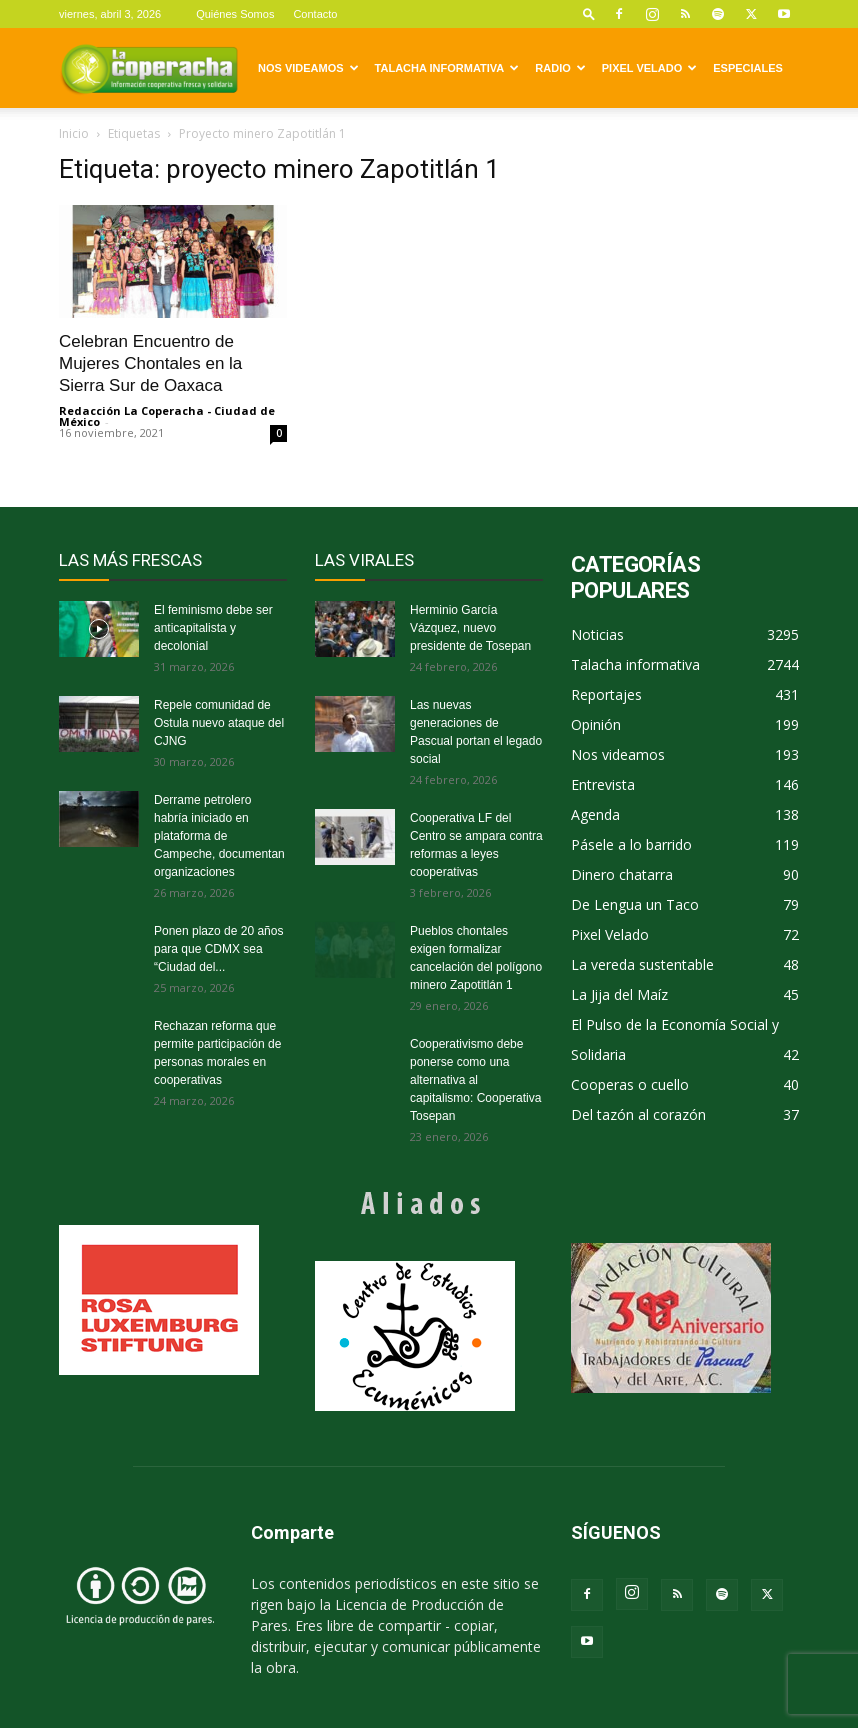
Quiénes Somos (235, 14)
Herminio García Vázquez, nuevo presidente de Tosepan (470, 628)
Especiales (748, 68)
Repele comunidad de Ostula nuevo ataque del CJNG (219, 723)
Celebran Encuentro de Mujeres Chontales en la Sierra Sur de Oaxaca (150, 363)
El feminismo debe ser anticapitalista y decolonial (213, 628)
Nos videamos (308, 68)
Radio (560, 68)
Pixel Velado (649, 68)
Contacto (315, 14)
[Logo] (149, 68)
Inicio (74, 133)
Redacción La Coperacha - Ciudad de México (167, 416)
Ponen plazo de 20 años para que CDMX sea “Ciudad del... (218, 949)
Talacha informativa (447, 68)
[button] (589, 13)
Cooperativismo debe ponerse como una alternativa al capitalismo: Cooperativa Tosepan (475, 1080)
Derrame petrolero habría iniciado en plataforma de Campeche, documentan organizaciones (219, 836)
